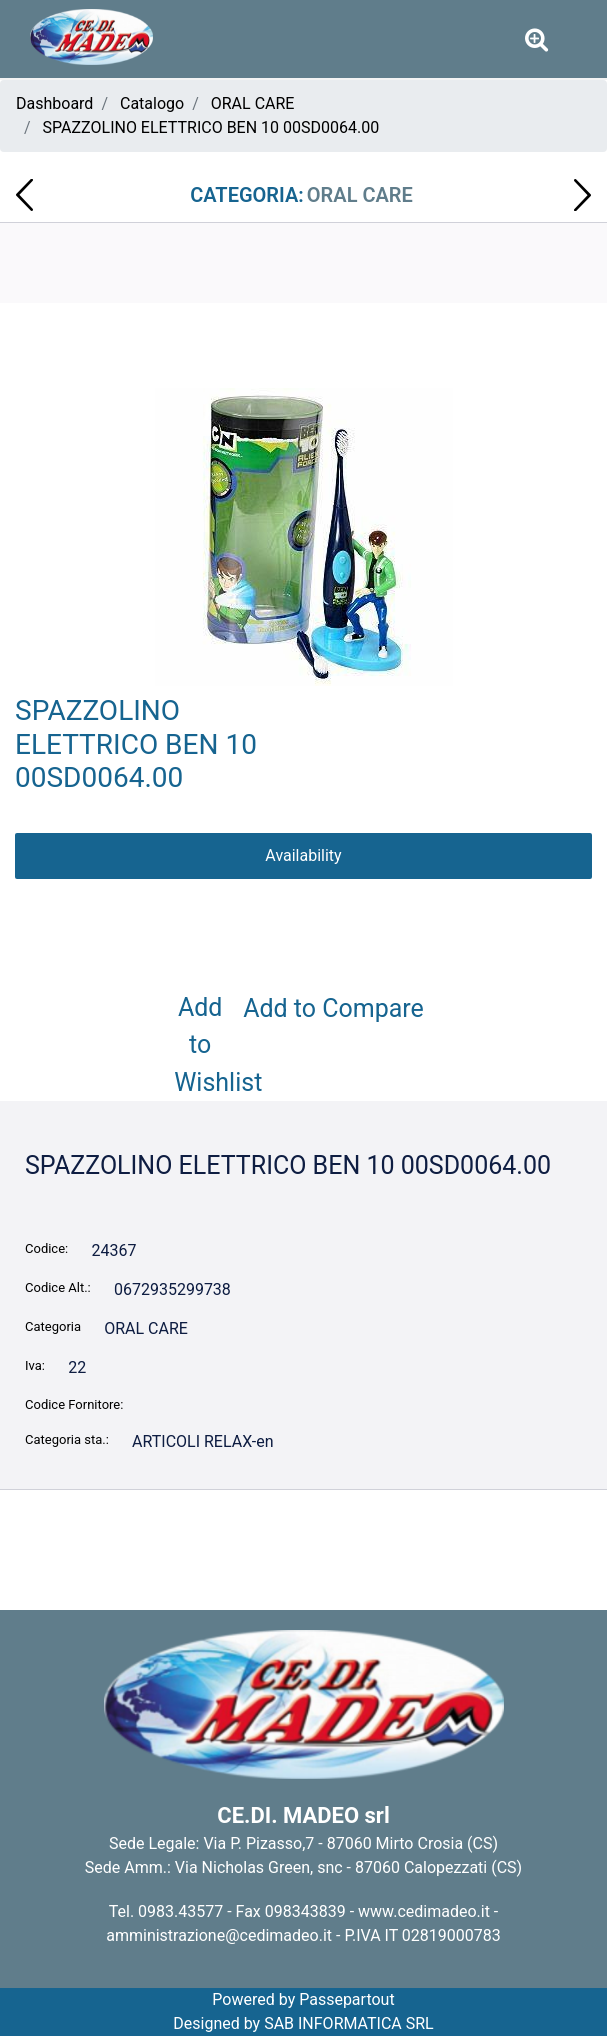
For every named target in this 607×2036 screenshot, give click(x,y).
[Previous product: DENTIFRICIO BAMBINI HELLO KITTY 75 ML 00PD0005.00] (24, 195)
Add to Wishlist (204, 1045)
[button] (304, 535)
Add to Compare (333, 1008)
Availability (303, 855)
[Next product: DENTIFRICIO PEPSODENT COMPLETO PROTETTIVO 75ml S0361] (582, 195)
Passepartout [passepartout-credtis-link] (346, 1999)
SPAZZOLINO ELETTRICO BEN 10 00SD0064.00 (211, 127)
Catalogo (152, 103)
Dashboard (54, 103)
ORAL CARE (253, 103)
